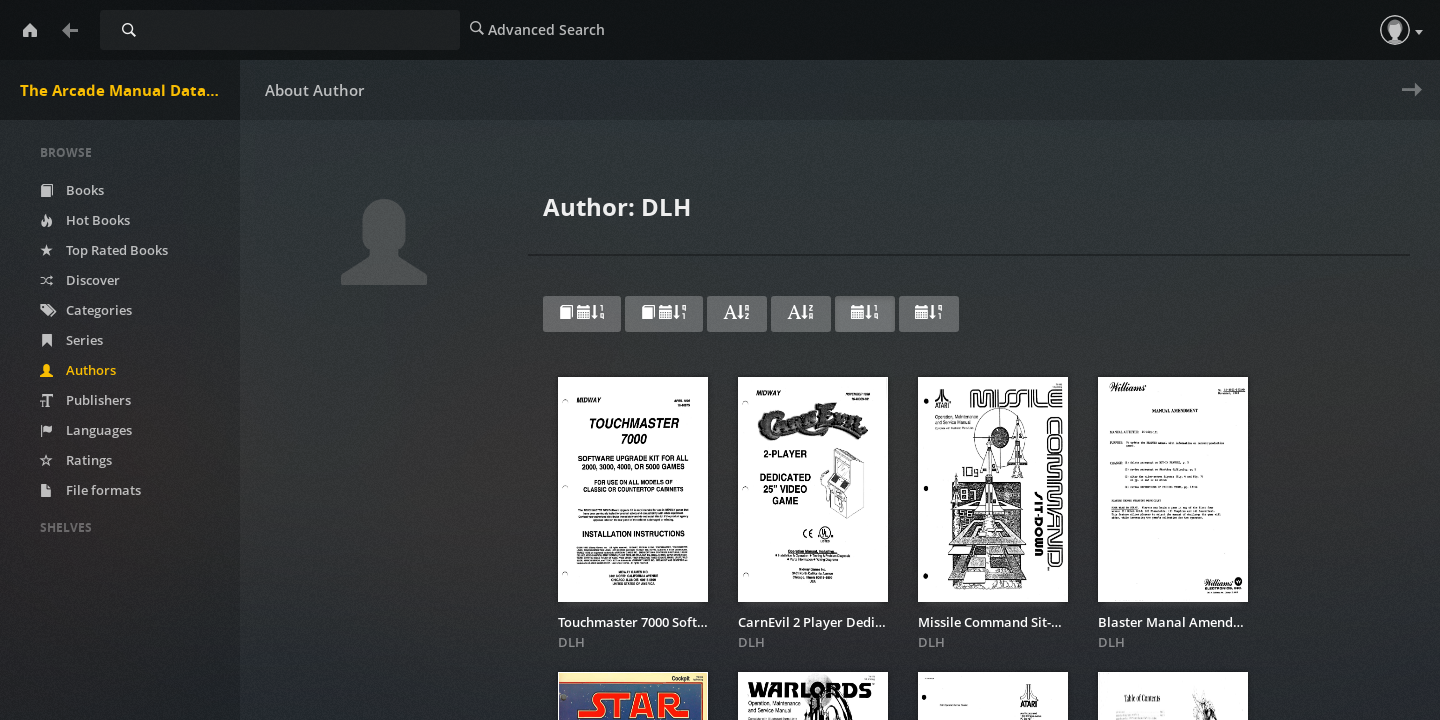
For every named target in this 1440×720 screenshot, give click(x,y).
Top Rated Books (104, 250)
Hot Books (85, 220)
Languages (86, 430)
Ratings (76, 460)
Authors (78, 370)
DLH (571, 642)
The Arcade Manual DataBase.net (130, 90)
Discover (80, 280)
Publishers (85, 400)
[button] (1395, 30)
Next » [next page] (1407, 102)
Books (72, 190)
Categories (86, 310)
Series (71, 340)
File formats (90, 490)
